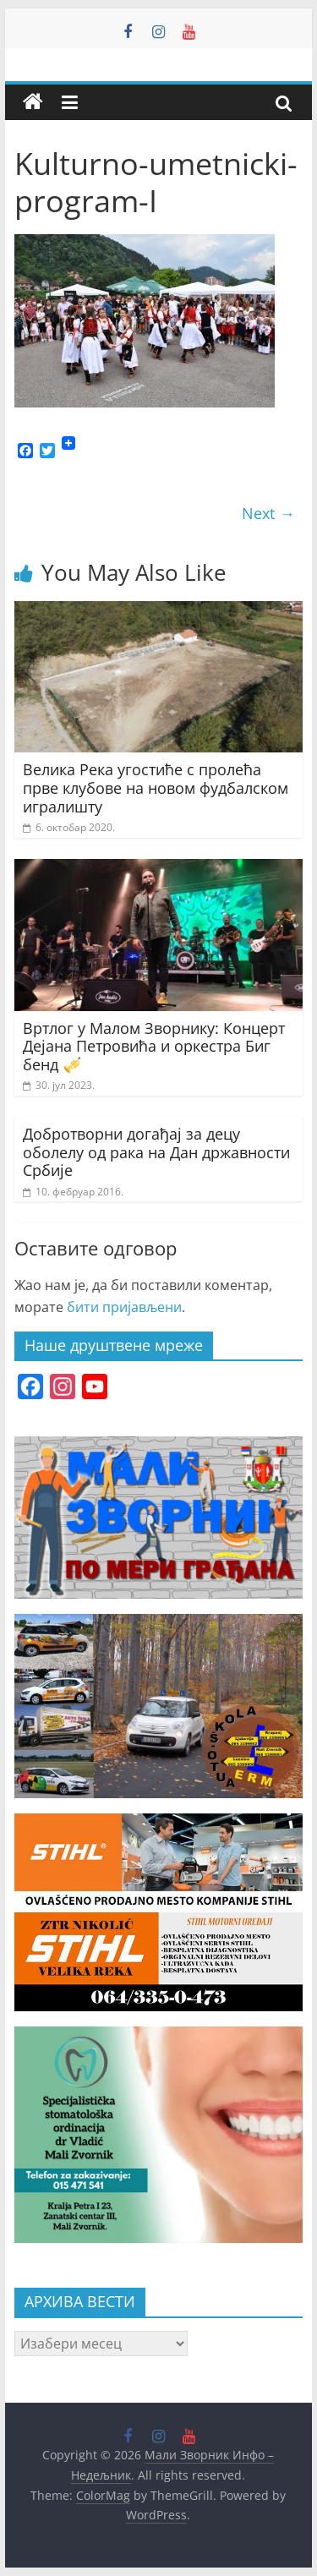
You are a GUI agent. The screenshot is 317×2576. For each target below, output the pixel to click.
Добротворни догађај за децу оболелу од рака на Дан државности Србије (156, 1152)
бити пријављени (124, 1307)
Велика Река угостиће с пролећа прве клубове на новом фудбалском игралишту (155, 787)
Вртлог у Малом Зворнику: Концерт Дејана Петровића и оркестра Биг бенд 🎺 (154, 1046)
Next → (268, 513)
